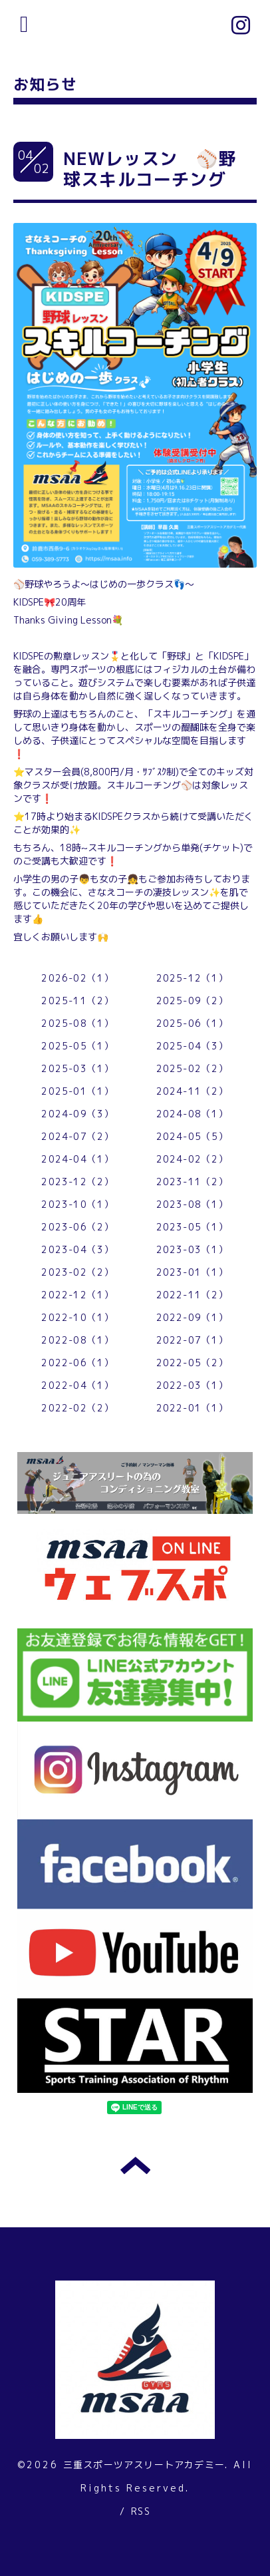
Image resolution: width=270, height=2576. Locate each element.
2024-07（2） (77, 1136)
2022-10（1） (77, 1317)
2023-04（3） (77, 1249)
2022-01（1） (192, 1407)
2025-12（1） (192, 978)
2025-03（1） (77, 1068)
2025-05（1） (77, 1045)
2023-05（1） (192, 1226)
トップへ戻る (135, 2165)
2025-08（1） (77, 1023)
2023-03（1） (192, 1249)
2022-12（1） (77, 1294)
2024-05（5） (192, 1136)
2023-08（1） (192, 1204)
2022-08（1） (77, 1340)
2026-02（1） (77, 978)
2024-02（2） (192, 1159)
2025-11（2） (77, 1000)
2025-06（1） (192, 1023)
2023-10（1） (77, 1204)
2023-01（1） (192, 1272)
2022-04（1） (77, 1385)
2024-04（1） (77, 1159)
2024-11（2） (192, 1091)
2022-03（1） (192, 1385)
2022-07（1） (192, 1340)
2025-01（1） (77, 1091)
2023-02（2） (77, 1272)
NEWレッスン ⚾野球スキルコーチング (149, 168)
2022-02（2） (77, 1407)
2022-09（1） (192, 1317)
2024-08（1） (192, 1113)
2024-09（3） (77, 1113)
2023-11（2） (192, 1181)
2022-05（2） (192, 1362)
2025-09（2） (192, 1000)
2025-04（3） (192, 1045)
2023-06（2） (77, 1226)
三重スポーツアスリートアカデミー (144, 2464)
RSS (140, 2511)
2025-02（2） (192, 1068)
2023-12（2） (77, 1181)
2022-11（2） (192, 1294)
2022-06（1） (77, 1362)
